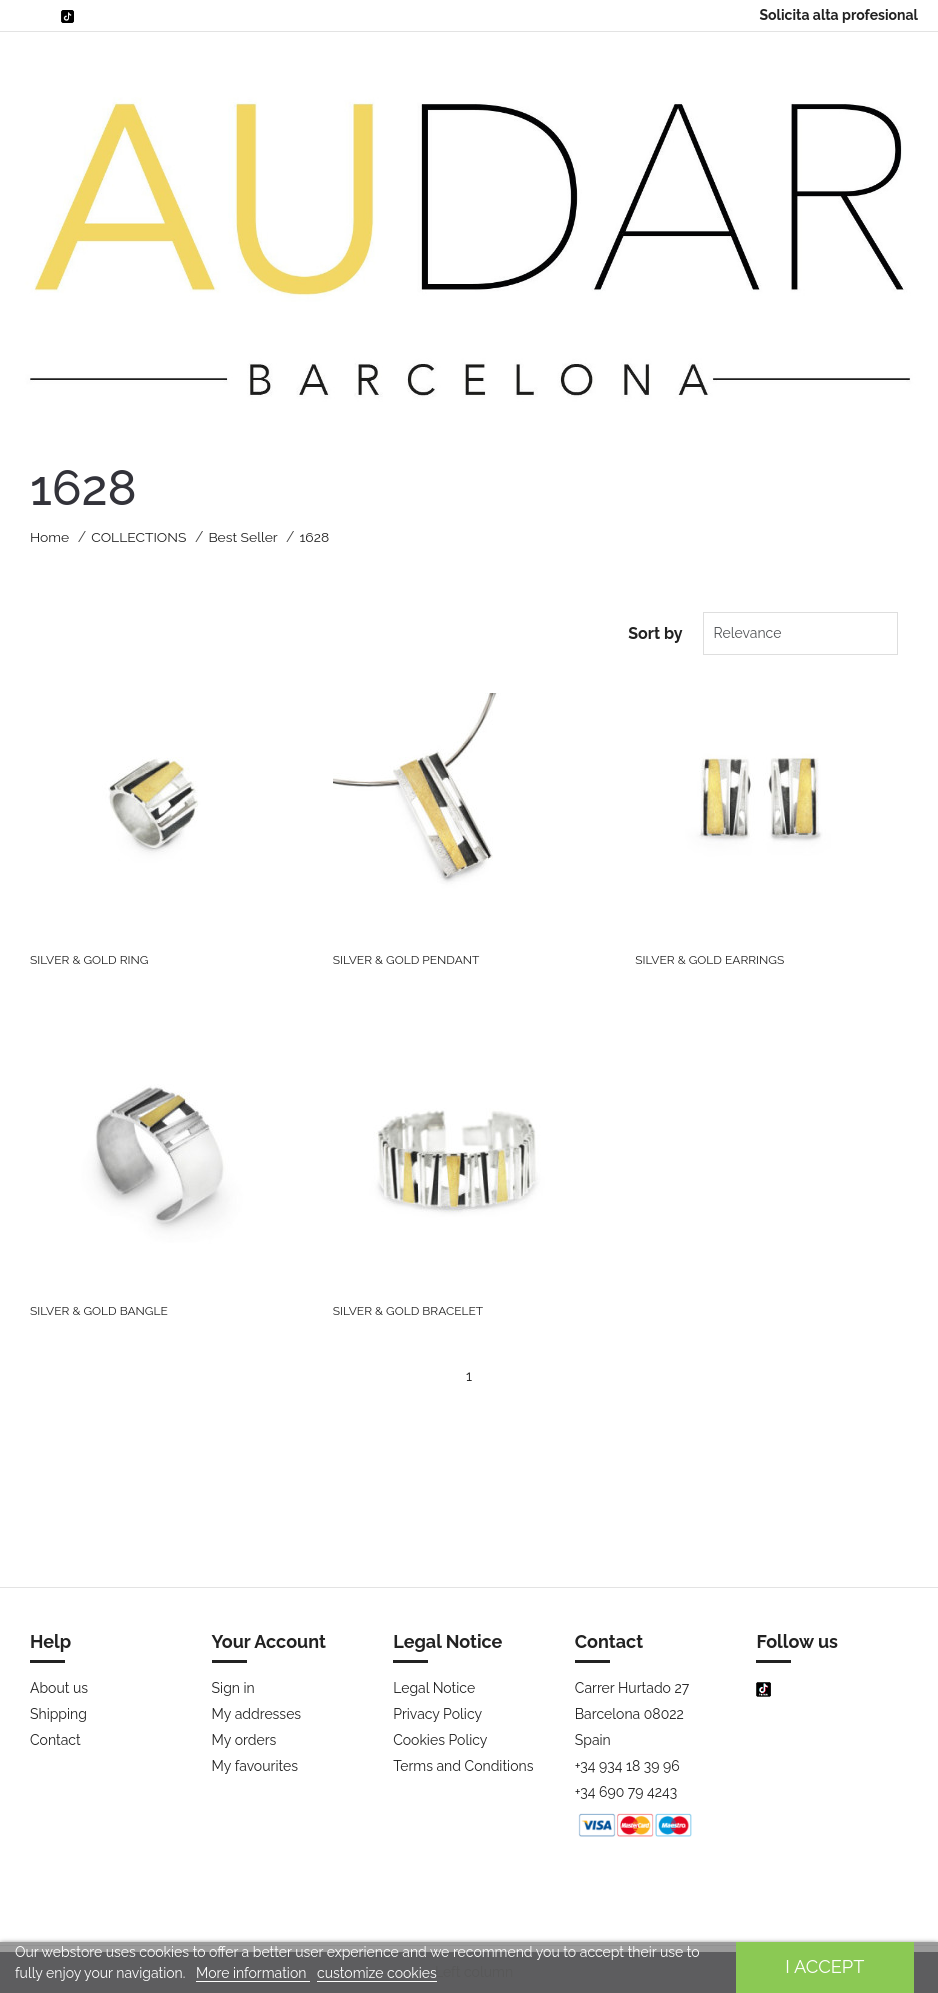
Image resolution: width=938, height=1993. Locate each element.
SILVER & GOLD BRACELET (408, 1311)
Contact (55, 1740)
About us (59, 1688)
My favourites (255, 1766)
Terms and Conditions (463, 1766)
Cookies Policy (440, 1740)
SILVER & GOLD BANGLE (99, 1311)
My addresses (257, 1714)
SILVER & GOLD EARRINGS (709, 960)
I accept (824, 1966)
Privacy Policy (437, 1714)
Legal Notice (434, 1688)
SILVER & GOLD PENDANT (406, 960)
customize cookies (377, 1973)
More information (253, 1973)
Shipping (58, 1714)
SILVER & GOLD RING (89, 960)
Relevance (743, 633)
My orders (244, 1740)
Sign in (233, 1688)
